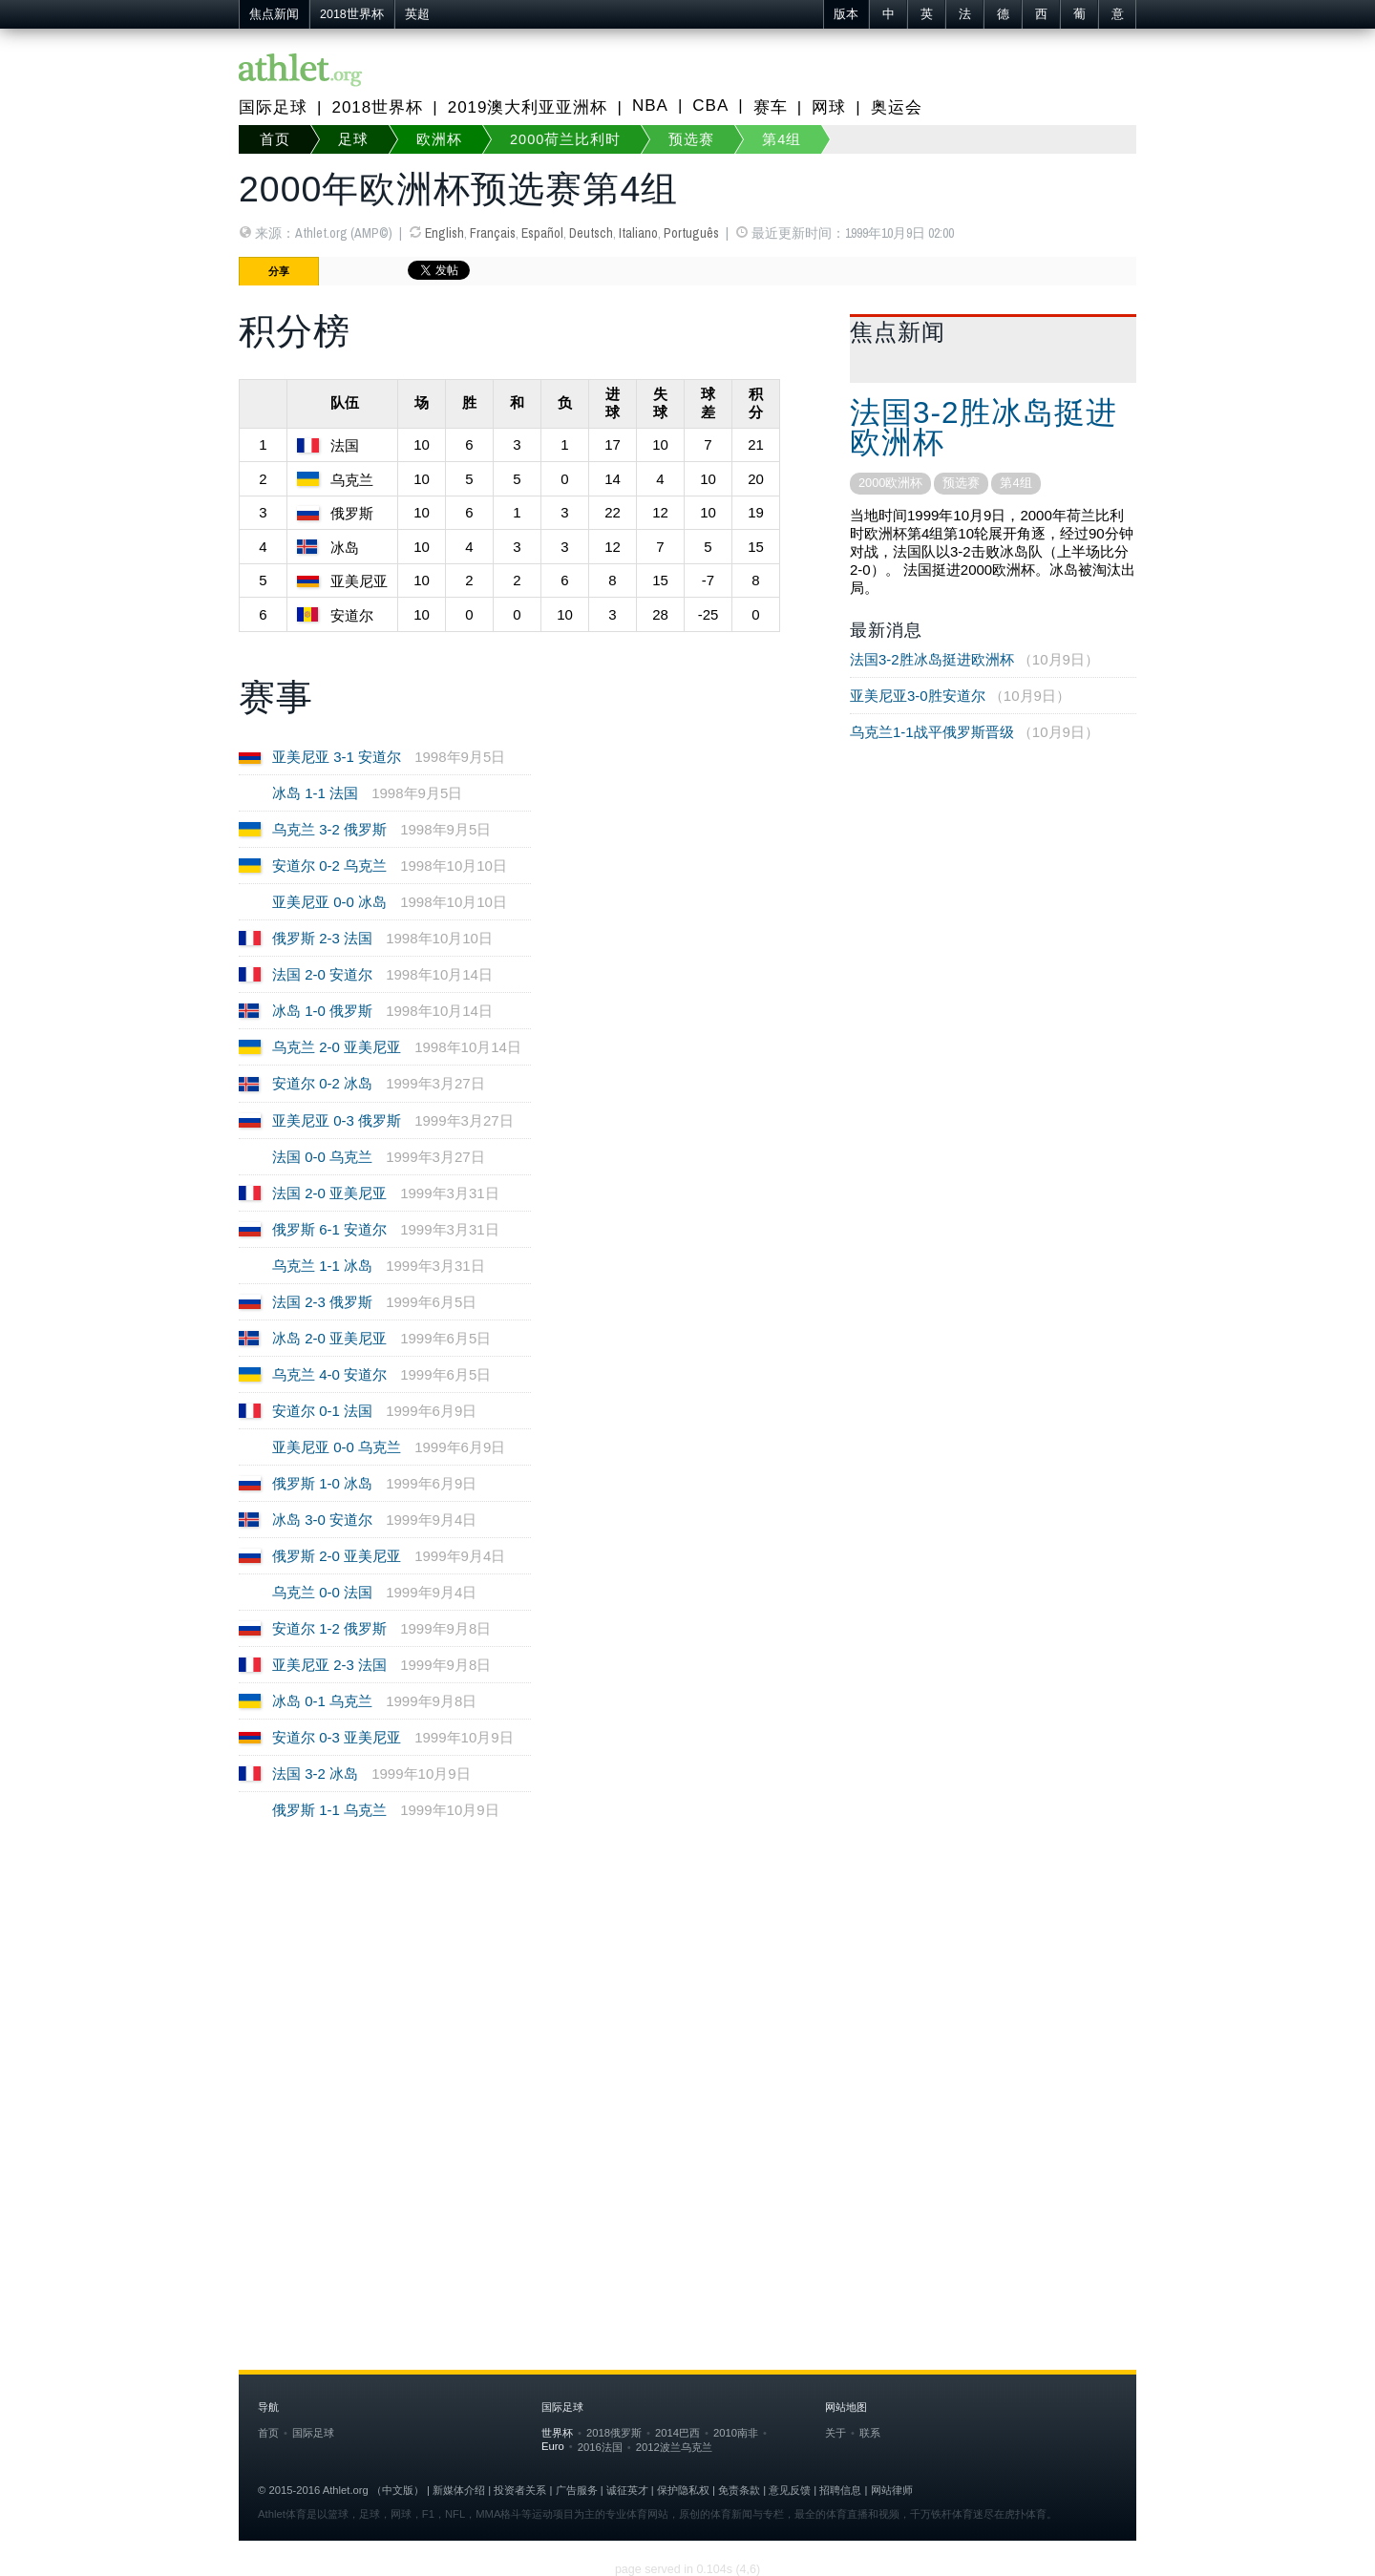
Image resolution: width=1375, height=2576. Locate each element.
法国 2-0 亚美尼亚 (329, 1193)
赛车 (770, 107)
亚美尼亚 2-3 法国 (329, 1665)
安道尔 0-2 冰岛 (322, 1083)
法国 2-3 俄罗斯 (322, 1302)
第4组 (781, 139)
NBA (650, 105)
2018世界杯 (352, 14)
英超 (417, 14)
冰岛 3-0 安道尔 (322, 1519)
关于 (835, 2433)
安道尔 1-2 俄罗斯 (329, 1628)
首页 (275, 139)
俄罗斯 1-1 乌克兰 (329, 1810)
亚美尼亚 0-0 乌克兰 (336, 1447)
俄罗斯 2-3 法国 (322, 938)
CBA (710, 105)
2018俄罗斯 (614, 2433)
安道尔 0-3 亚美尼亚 (336, 1737)
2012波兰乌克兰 (674, 2447)
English (444, 233)
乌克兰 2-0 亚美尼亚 (336, 1047)
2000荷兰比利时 (565, 139)
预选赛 (691, 139)
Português (691, 233)
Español (542, 233)
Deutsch (591, 233)
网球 (829, 107)
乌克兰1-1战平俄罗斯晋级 (932, 732)
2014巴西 (677, 2433)
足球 (353, 139)
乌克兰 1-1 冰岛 (322, 1265)
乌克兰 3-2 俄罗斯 (329, 829)
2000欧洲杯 (890, 482)
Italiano (638, 233)
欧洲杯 (439, 139)
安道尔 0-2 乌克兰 (329, 865)
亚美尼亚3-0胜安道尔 (917, 695)
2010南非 (735, 2433)
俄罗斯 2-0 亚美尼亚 (336, 1556)
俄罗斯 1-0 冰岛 (322, 1483)
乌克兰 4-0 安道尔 (329, 1374)
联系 (869, 2433)
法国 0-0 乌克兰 (322, 1157)
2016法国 (600, 2447)
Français (493, 233)
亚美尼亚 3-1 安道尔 (336, 757)
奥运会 (896, 107)
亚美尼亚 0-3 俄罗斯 (336, 1120)
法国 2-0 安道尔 (322, 974)
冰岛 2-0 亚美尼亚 (329, 1338)
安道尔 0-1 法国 (322, 1411)
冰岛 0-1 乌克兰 (322, 1701)
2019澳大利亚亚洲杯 (528, 107)
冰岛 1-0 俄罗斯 (322, 1011)
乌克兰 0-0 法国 (322, 1592)
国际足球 (273, 107)
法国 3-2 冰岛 (315, 1773)
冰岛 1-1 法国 (315, 793)
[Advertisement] (687, 2021)
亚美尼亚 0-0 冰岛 (329, 902)
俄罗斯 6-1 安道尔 (329, 1229)
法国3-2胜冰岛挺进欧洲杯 (983, 427)
